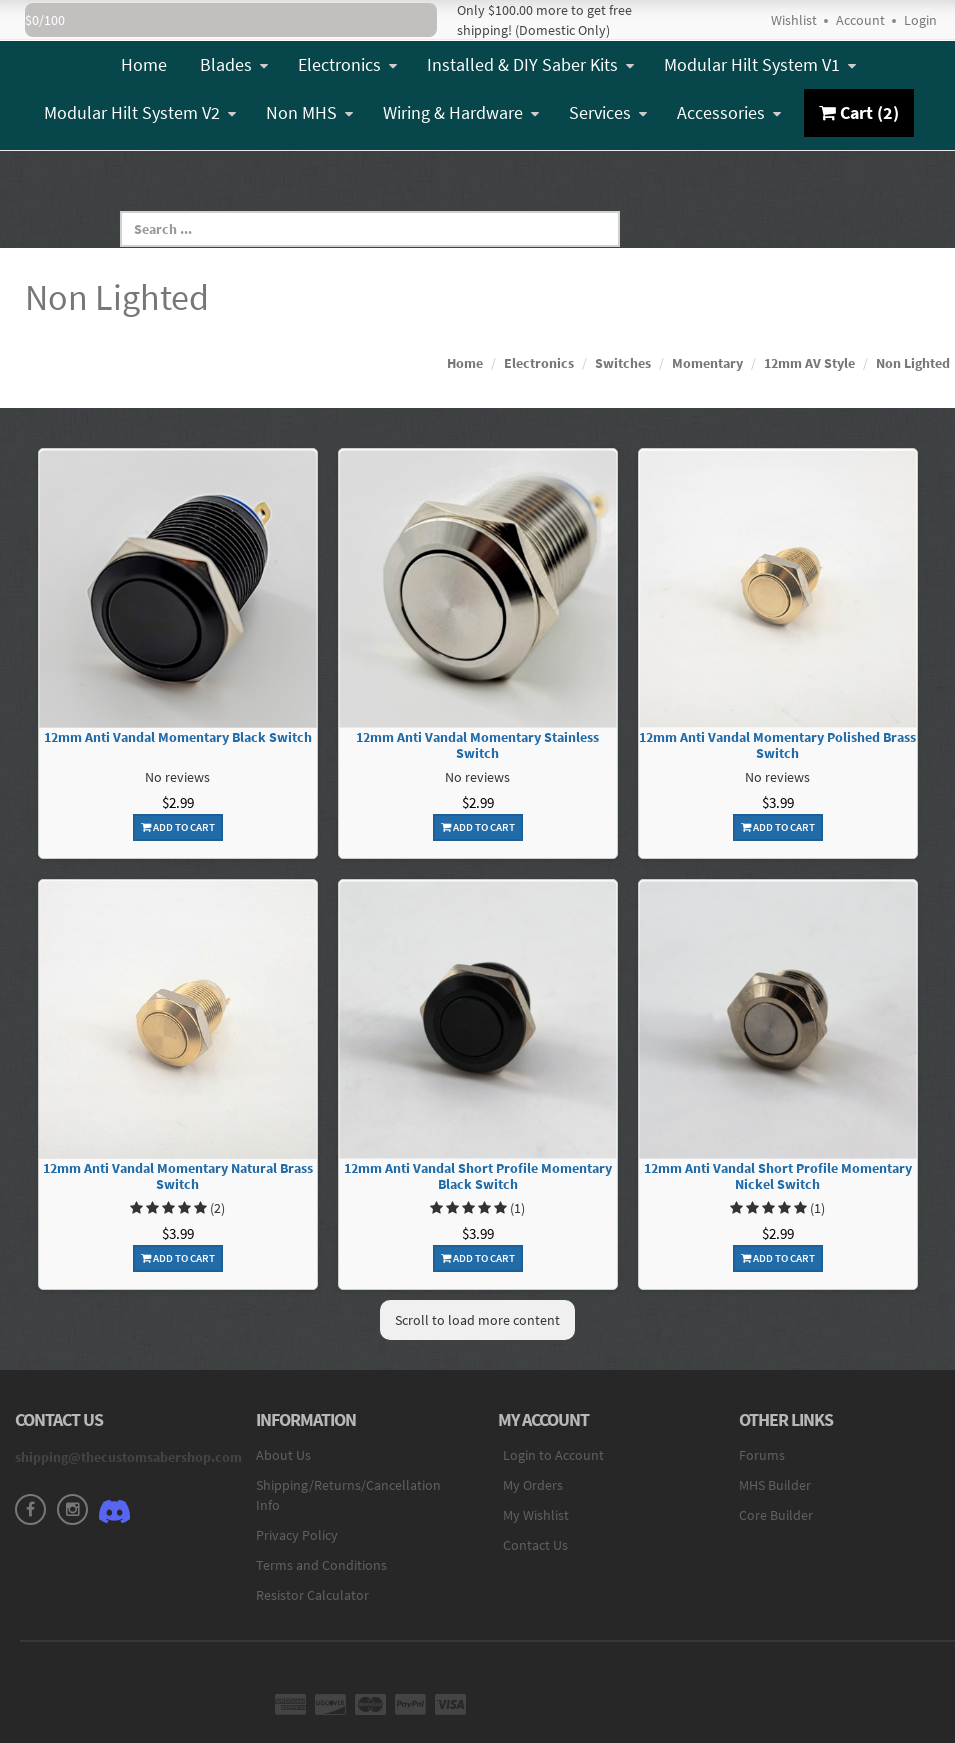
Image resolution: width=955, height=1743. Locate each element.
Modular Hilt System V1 (760, 64)
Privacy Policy (297, 1535)
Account (860, 20)
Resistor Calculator (312, 1595)
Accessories (729, 112)
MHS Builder (775, 1485)
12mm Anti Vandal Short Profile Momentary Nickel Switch (778, 1177)
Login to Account (553, 1455)
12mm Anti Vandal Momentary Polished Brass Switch (777, 746)
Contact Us (535, 1545)
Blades (234, 64)
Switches (623, 363)
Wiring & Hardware (461, 112)
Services (608, 112)
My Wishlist (536, 1515)
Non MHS (309, 112)
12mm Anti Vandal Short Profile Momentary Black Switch (478, 1177)
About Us (283, 1455)
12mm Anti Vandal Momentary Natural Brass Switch (178, 1177)
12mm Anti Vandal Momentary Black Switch (178, 737)
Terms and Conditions (321, 1565)
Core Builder (776, 1515)
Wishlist (794, 20)
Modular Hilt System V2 (140, 112)
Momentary (707, 363)
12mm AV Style (809, 363)
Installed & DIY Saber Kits (530, 64)
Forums (762, 1455)
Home (144, 64)
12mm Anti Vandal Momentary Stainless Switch (477, 746)
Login (920, 20)
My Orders (533, 1485)
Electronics (347, 64)
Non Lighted (913, 363)
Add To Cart (178, 827)
